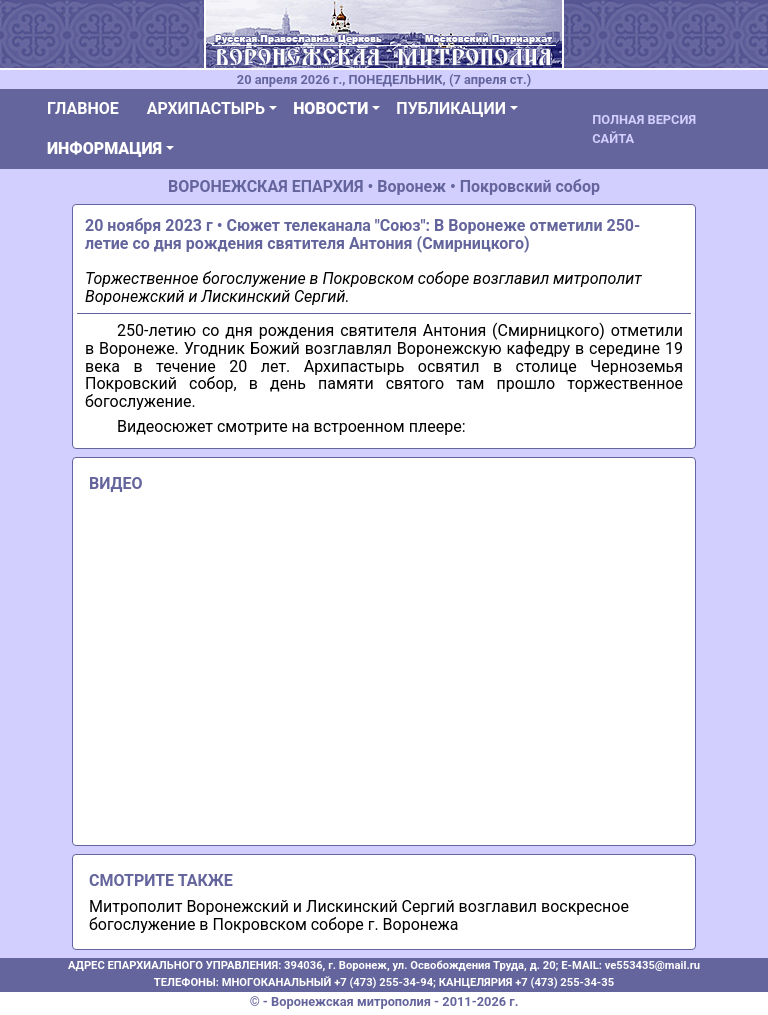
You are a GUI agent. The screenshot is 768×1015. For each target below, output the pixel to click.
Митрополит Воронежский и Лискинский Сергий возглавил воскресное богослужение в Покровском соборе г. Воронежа (359, 915)
